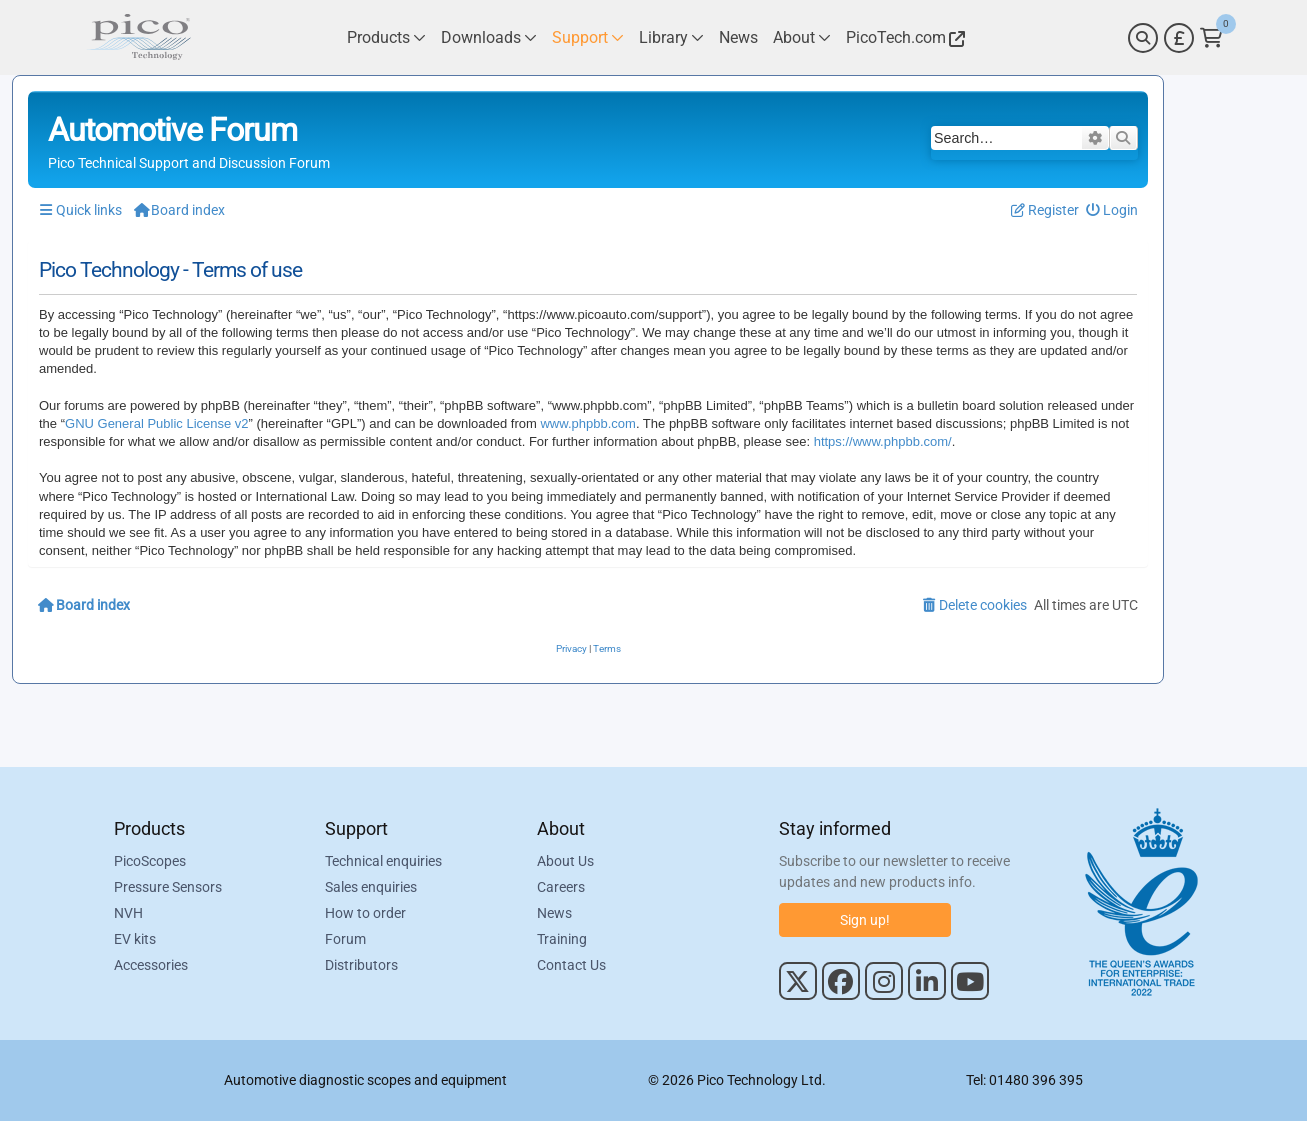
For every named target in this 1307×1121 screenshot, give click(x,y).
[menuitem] (1112, 210)
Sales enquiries (371, 887)
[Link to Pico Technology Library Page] (671, 37)
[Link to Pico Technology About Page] (802, 37)
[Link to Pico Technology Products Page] (386, 37)
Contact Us (571, 965)
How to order (365, 913)
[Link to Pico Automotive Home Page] (139, 37)
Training (562, 939)
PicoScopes (150, 861)
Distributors (361, 965)
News (554, 913)
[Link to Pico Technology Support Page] (588, 37)
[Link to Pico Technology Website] (903, 37)
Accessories (151, 965)
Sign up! (865, 920)
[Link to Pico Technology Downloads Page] (489, 37)
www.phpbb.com (587, 423)
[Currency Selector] (1179, 38)
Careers (561, 887)
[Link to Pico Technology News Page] (738, 37)
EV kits (135, 939)
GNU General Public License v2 (157, 423)
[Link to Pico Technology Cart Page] (1211, 38)
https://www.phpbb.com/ (883, 441)
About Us (565, 861)
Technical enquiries (383, 861)
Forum (345, 939)
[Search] (1143, 38)
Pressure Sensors (168, 887)
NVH (128, 913)
